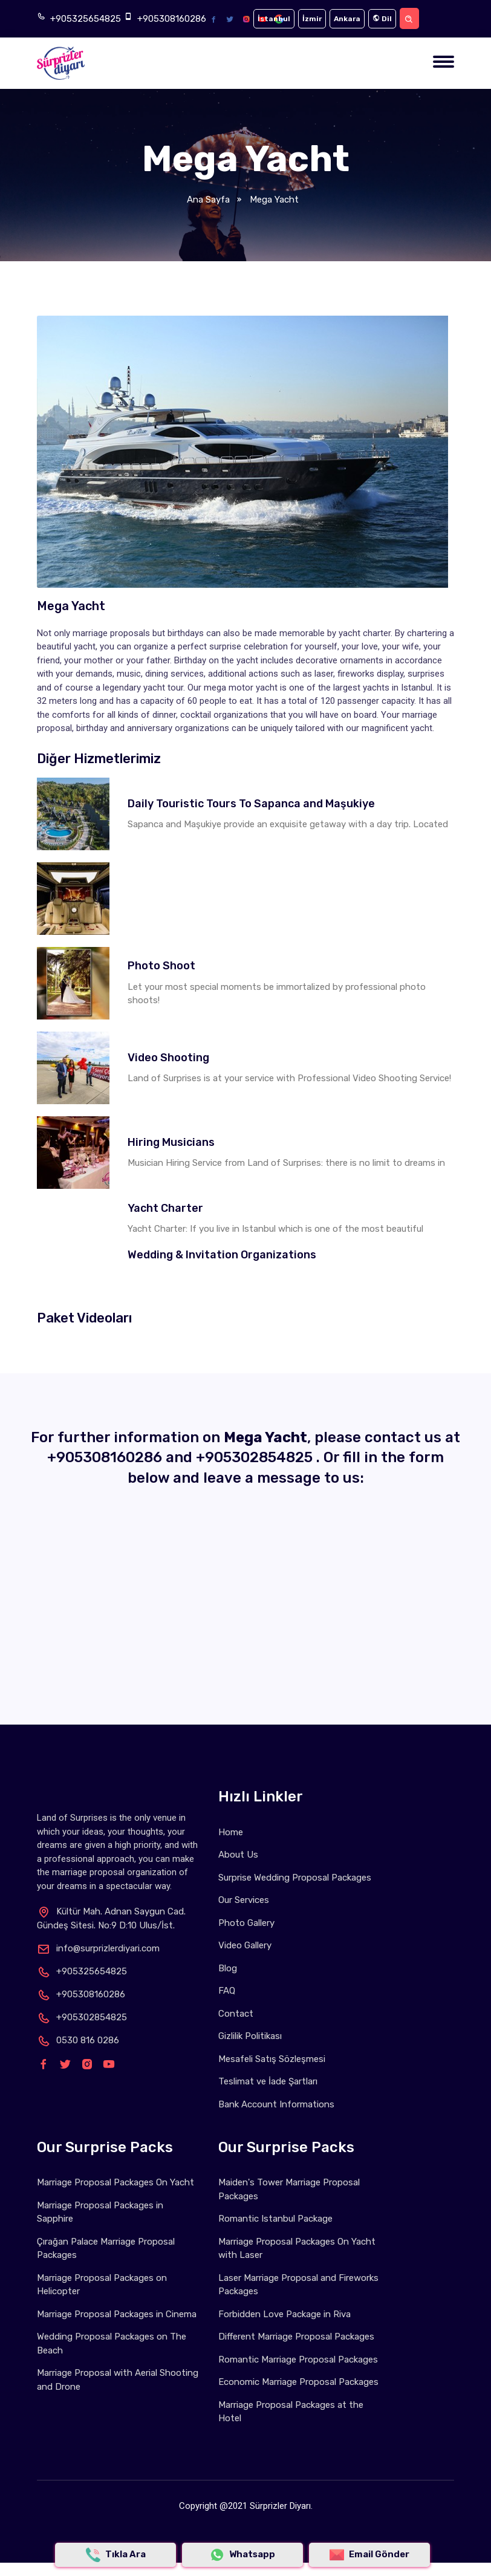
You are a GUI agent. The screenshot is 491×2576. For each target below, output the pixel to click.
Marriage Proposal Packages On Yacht (115, 2182)
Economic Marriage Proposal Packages (298, 2381)
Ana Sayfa (208, 199)
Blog (227, 1968)
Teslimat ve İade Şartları (267, 2081)
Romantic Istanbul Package (275, 2218)
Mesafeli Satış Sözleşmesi (271, 2059)
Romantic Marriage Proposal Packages (298, 2359)
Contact (235, 2013)
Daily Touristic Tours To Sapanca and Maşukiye (251, 803)
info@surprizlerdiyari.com (98, 1948)
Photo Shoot (161, 965)
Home (230, 1832)
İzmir (312, 19)
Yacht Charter (165, 1208)
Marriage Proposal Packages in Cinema (117, 2314)
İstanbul (274, 19)
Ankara (347, 19)
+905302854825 (256, 1457)
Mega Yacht (273, 199)
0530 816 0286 (78, 2040)
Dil (382, 19)
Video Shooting (168, 1057)
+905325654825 (85, 18)
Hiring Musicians (171, 1142)
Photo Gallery (246, 1922)
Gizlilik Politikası (250, 2036)
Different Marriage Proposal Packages (296, 2336)
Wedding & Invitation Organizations (222, 1254)
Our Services (243, 1900)
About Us (238, 1854)
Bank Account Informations (276, 2104)
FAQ (226, 1990)
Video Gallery (245, 1945)
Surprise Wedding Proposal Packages (294, 1877)
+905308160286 (171, 18)
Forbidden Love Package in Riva (284, 2314)
